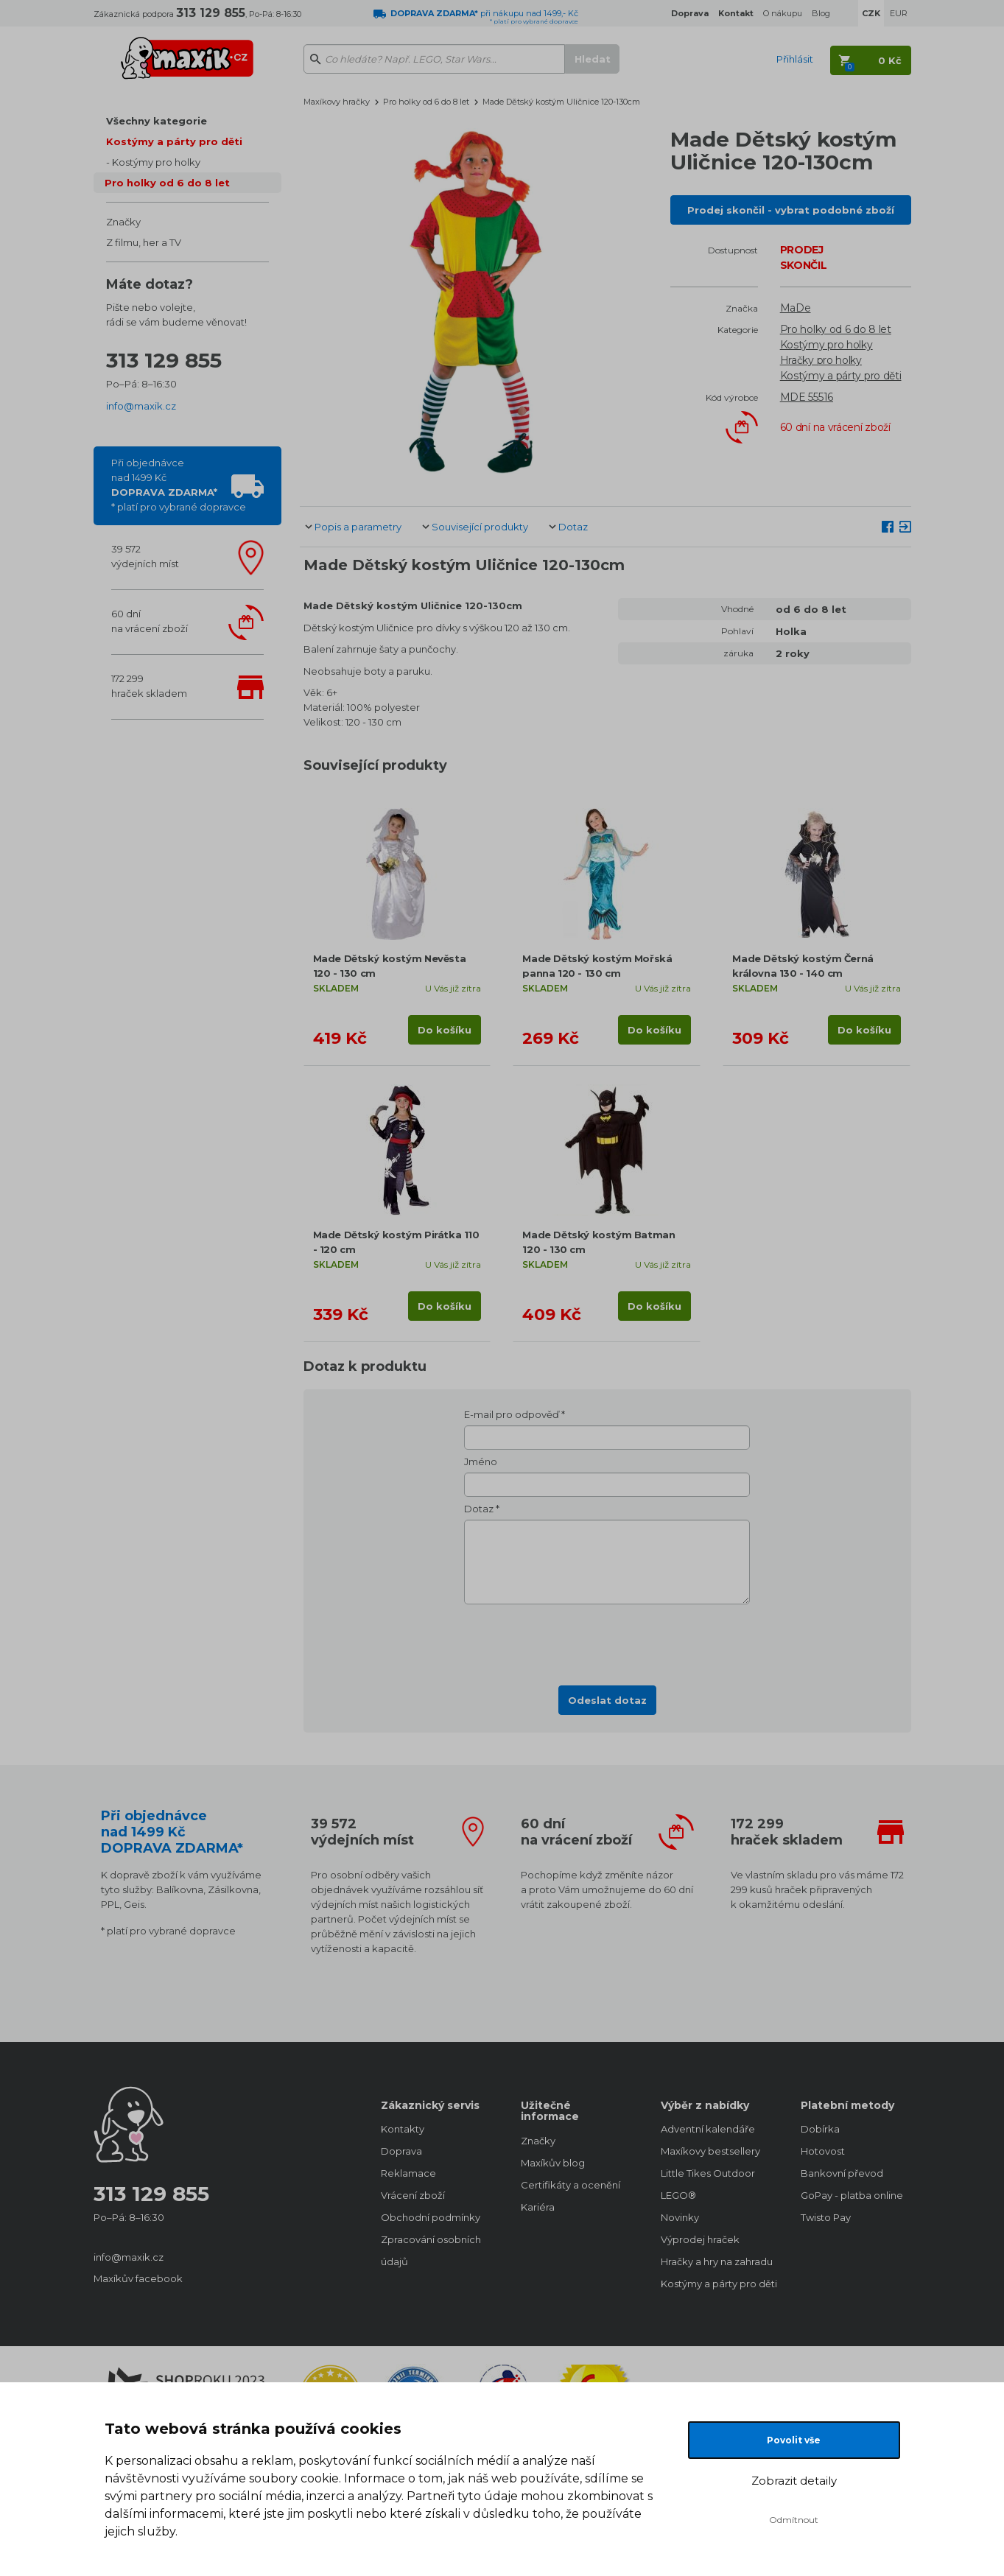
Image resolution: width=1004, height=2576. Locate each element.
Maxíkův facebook (138, 2278)
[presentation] (607, 1640)
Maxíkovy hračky (336, 101)
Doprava (401, 2151)
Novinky (680, 2217)
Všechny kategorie (156, 121)
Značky (123, 222)
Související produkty (480, 527)
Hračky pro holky (821, 360)
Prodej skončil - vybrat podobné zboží (790, 210)
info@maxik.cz (141, 406)
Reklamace (408, 2173)
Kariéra (538, 2207)
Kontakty (402, 2129)
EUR (899, 13)
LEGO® (678, 2195)
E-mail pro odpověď (511, 1414)
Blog (821, 13)
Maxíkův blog (553, 2163)
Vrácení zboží (413, 2195)
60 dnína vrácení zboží (149, 621)
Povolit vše (794, 2440)
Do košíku (444, 1030)
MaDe (795, 308)
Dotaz (573, 527)
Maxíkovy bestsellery (710, 2151)
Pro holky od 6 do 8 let (167, 183)
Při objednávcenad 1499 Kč (178, 485)
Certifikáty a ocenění (570, 2185)
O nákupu (782, 13)
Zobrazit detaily (794, 2481)
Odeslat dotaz (607, 1700)
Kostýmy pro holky (156, 162)
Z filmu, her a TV (143, 242)
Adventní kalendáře (708, 2129)
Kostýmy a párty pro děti (174, 141)
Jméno (480, 1461)
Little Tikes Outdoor (708, 2173)
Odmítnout (793, 2519)
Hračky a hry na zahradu (716, 2261)
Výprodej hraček (700, 2239)
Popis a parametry (358, 527)
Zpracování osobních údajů (431, 2250)
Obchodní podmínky (430, 2217)
